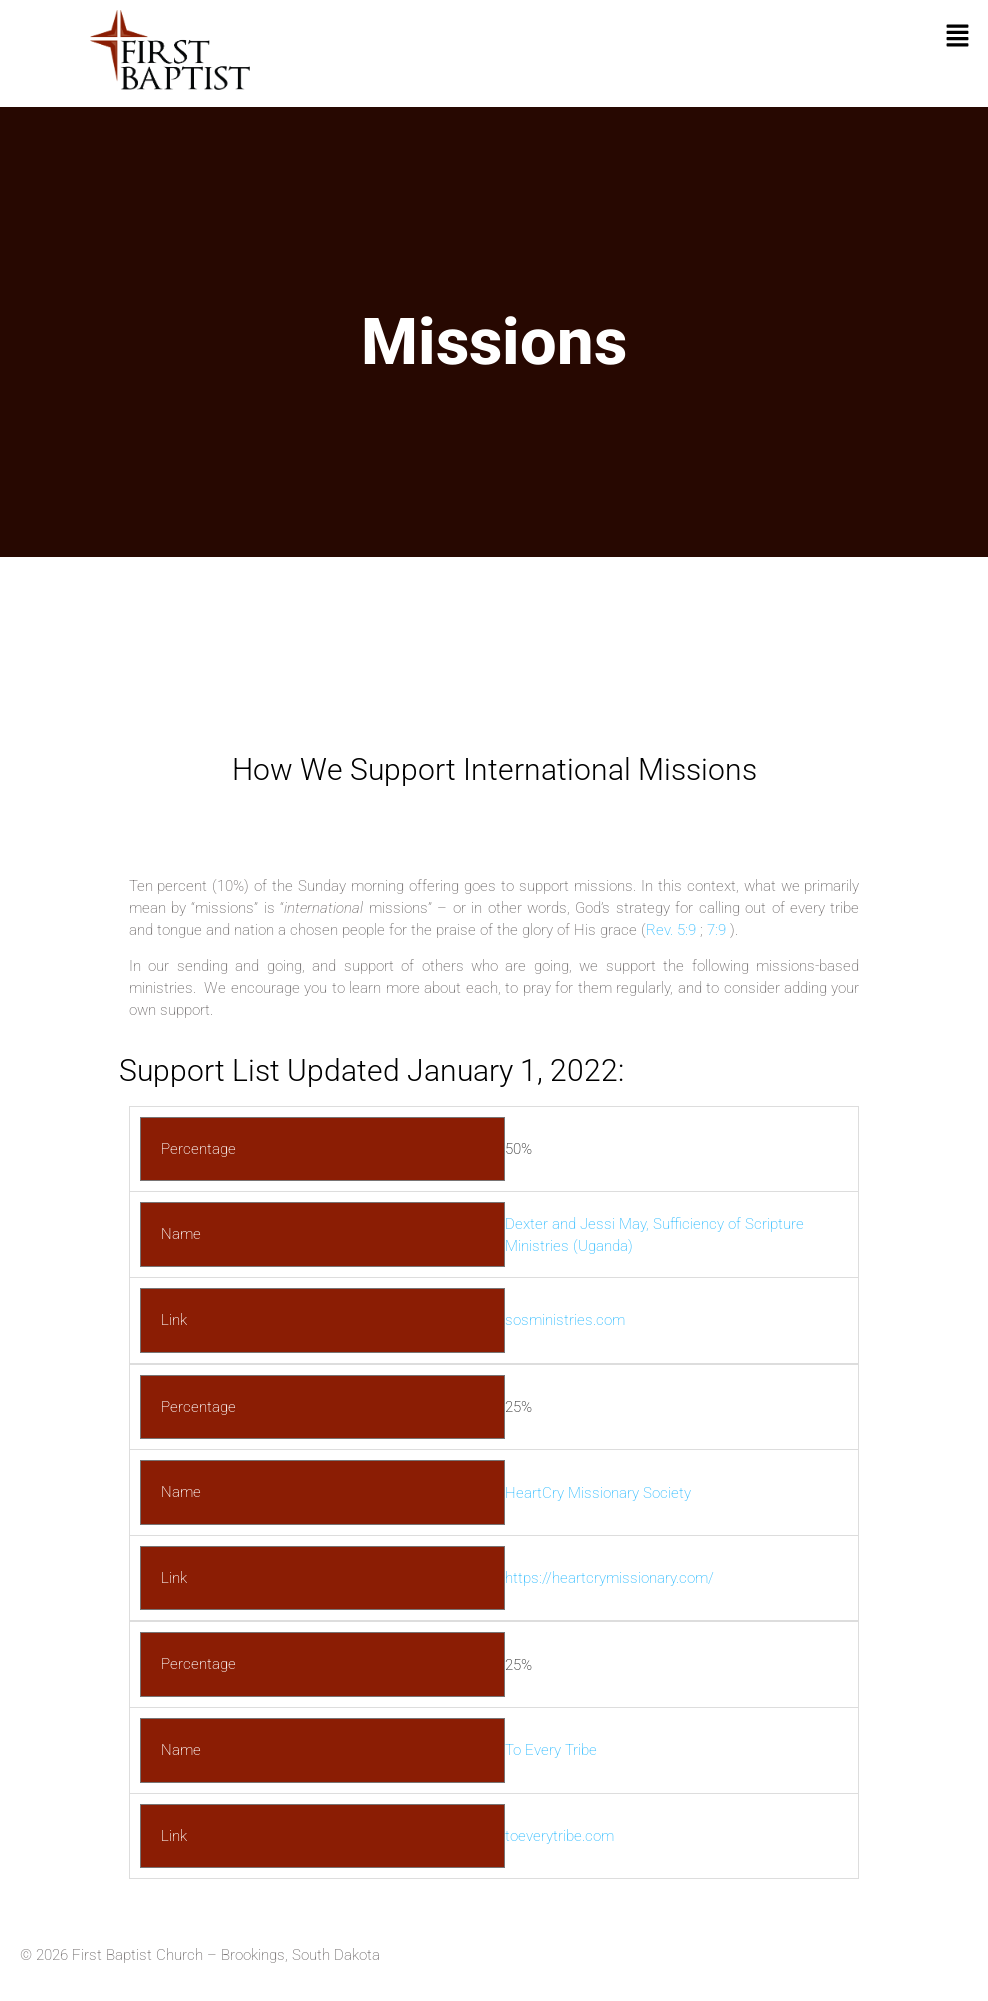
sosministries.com (565, 1320)
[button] (958, 37)
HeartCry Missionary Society (598, 1493)
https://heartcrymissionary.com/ (609, 1578)
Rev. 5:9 (671, 930)
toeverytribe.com (559, 1836)
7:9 (716, 930)
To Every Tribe (551, 1750)
